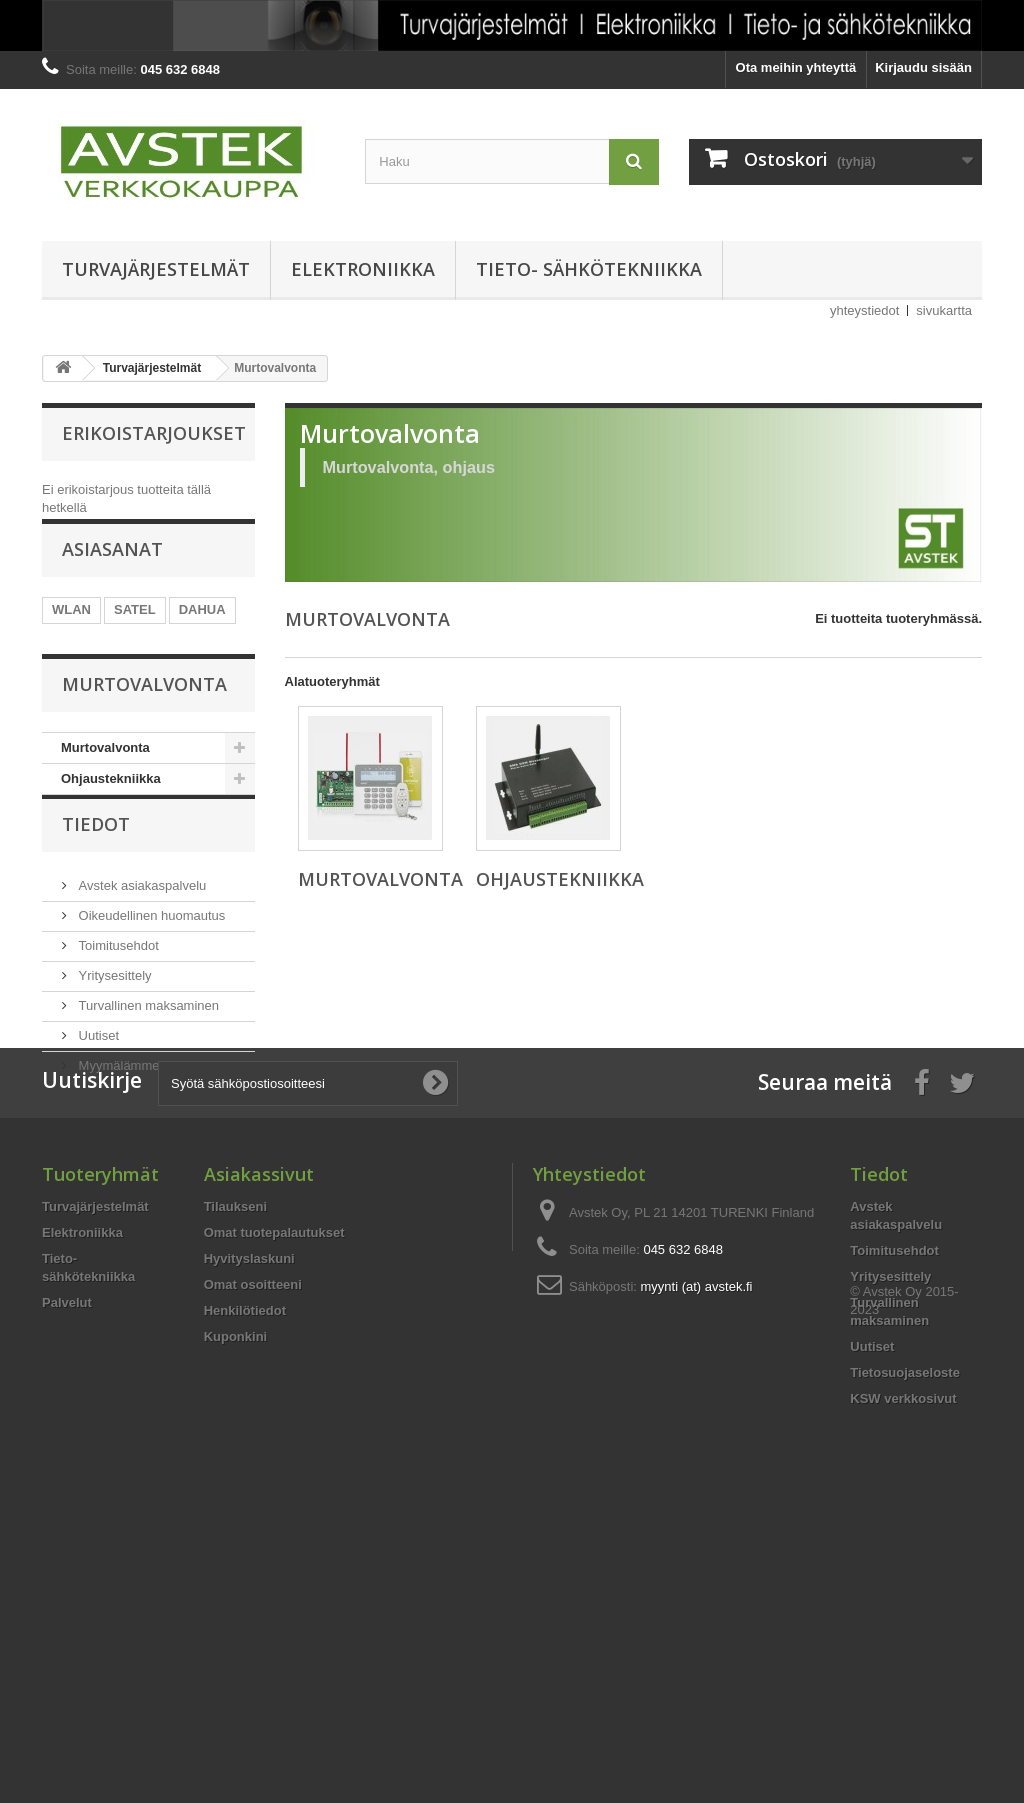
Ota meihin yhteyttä (796, 67)
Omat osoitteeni (253, 1511)
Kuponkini (236, 1563)
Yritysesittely (113, 1089)
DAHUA (202, 637)
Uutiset (97, 1149)
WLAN (71, 637)
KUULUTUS (138, 667)
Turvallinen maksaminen (147, 1119)
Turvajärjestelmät (156, 269)
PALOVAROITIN (100, 697)
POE (65, 667)
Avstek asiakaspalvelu (140, 999)
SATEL (135, 637)
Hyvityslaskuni (249, 1485)
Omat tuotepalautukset (274, 1459)
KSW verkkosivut (903, 1625)
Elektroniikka (363, 269)
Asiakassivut (259, 1401)
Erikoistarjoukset (154, 433)
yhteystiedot (864, 310)
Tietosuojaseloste (905, 1599)
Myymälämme (117, 1179)
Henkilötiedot (245, 1537)
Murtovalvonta (105, 838)
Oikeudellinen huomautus (150, 1029)
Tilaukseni (235, 1433)
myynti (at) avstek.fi (697, 1513)
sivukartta (944, 310)
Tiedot (96, 946)
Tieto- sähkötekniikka (589, 269)
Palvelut (67, 1529)
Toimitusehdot (117, 1059)
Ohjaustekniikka (111, 869)
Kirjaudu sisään (923, 67)
